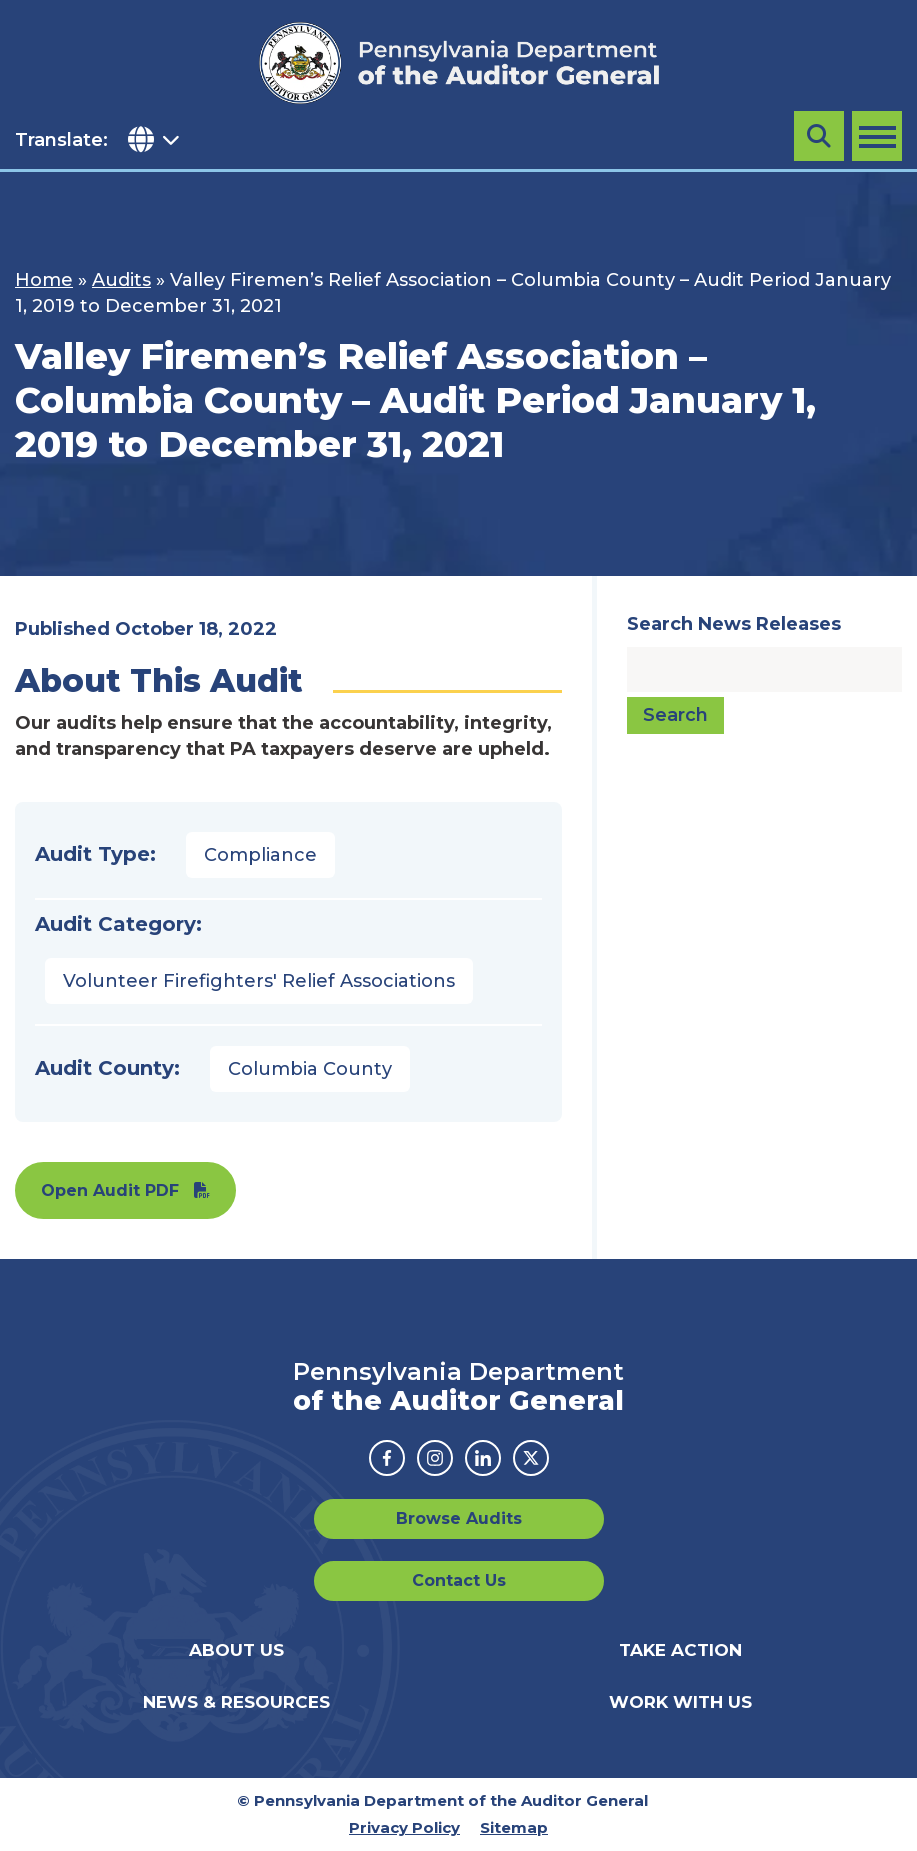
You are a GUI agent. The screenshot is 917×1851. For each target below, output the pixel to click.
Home (44, 280)
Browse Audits (459, 1518)
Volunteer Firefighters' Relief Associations (259, 981)
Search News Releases (734, 624)
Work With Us (680, 1702)
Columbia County (310, 1069)
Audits (121, 280)
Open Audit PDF (110, 1190)
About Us (236, 1650)
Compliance (260, 855)
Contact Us (459, 1580)
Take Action (680, 1650)
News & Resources (236, 1702)
